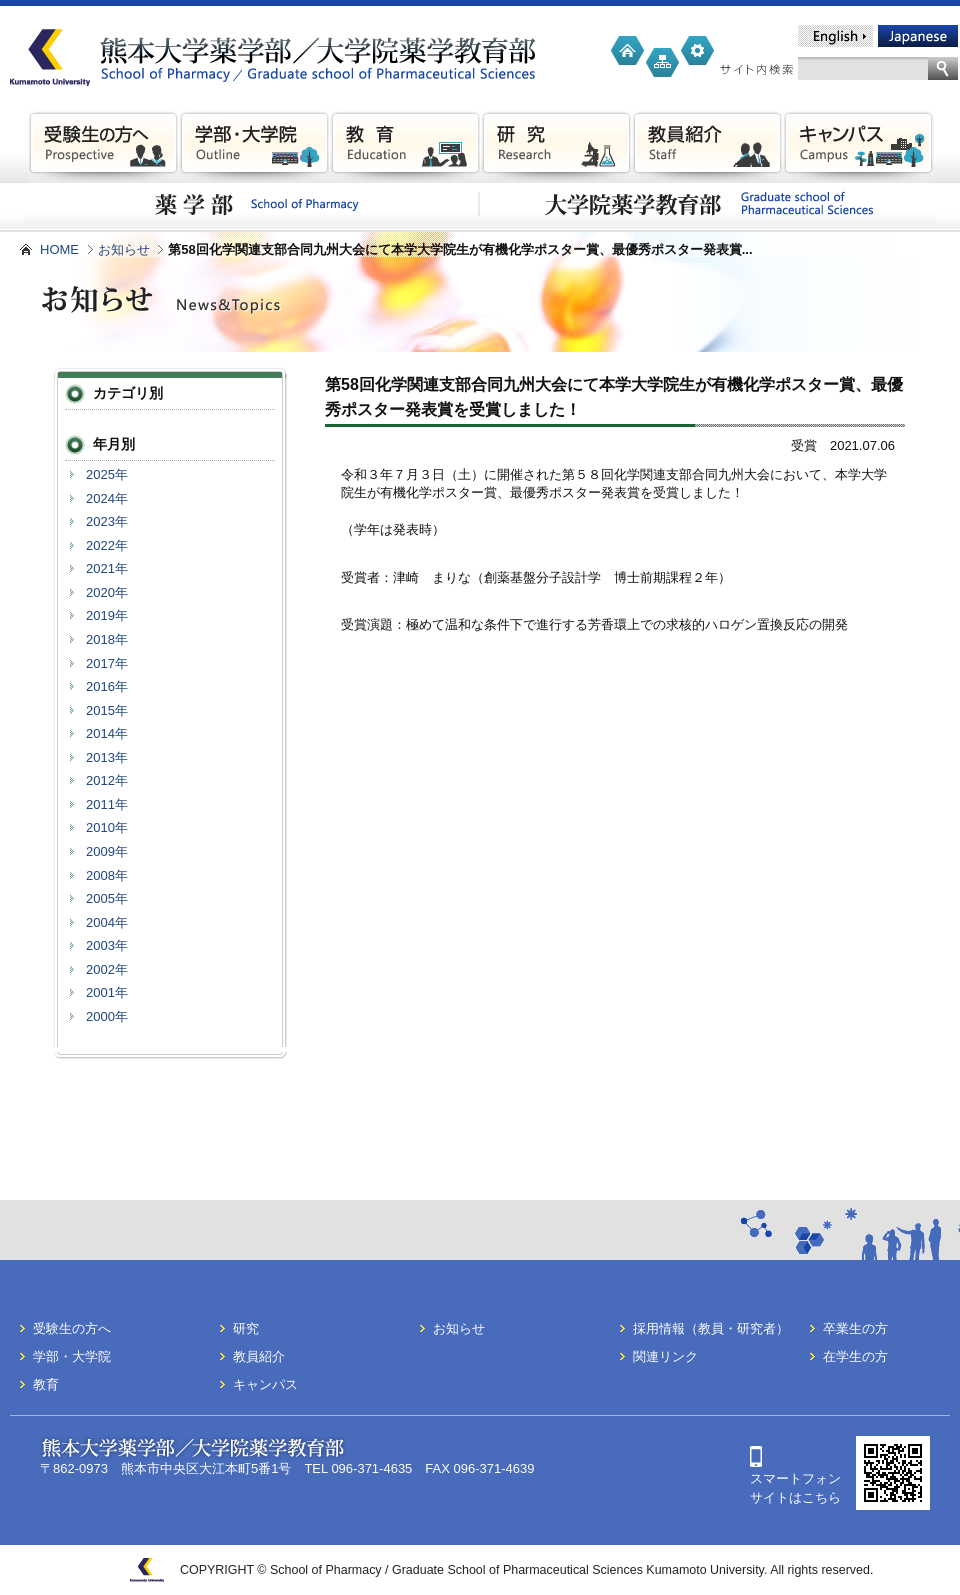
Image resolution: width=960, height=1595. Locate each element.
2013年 (107, 757)
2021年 (107, 568)
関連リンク (665, 1356)
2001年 (107, 992)
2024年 (107, 498)
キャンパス (265, 1384)
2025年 (107, 474)
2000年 (107, 1016)
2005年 (107, 898)
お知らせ (124, 249)
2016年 (107, 686)
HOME (59, 249)
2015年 (107, 710)
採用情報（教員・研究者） (711, 1328)
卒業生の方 (855, 1328)
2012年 (107, 780)
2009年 (107, 851)
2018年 (107, 639)
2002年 (107, 969)
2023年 (107, 521)
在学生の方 (855, 1356)
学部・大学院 (72, 1356)
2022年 (107, 545)
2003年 (107, 945)
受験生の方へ (72, 1328)
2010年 (107, 827)
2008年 (107, 875)
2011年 (107, 804)
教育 (46, 1384)
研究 (246, 1328)
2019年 (107, 615)
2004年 (107, 922)
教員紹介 (259, 1356)
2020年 (107, 592)
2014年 (107, 733)
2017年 (107, 663)
